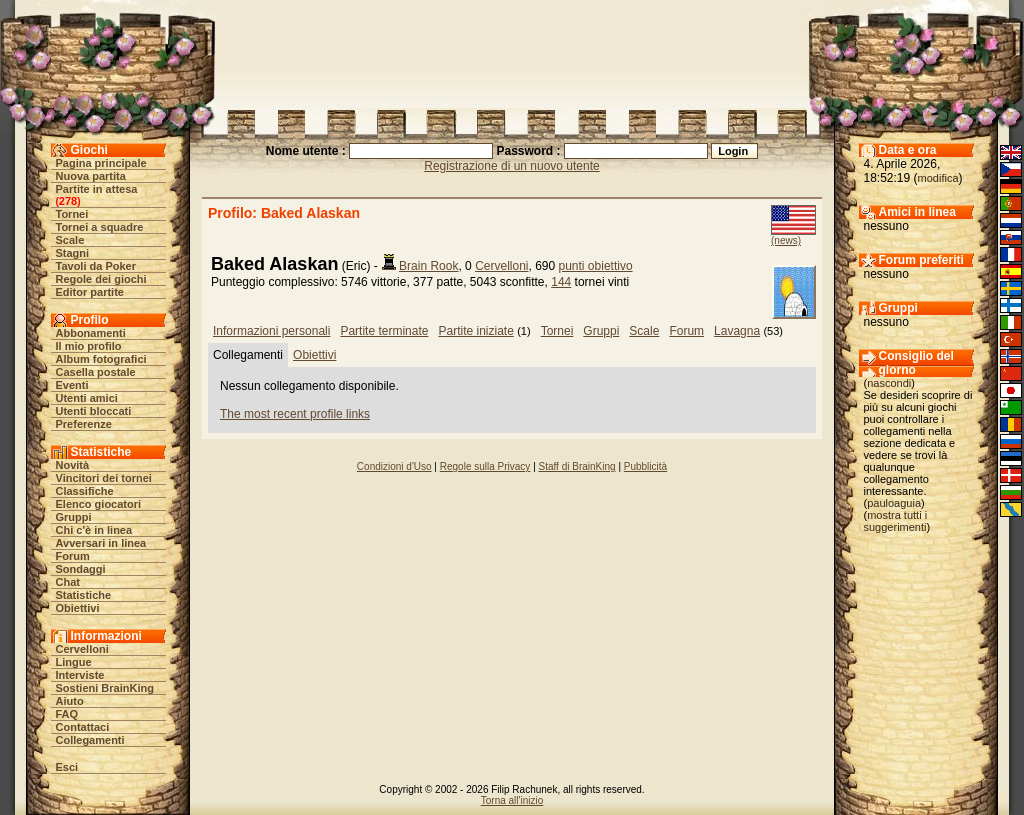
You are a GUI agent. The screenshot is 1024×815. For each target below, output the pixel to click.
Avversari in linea (101, 543)
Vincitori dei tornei (104, 478)
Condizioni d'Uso (394, 466)
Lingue (74, 662)
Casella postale (96, 372)
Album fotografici (101, 359)
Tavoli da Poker (96, 266)
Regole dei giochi (101, 279)
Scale (70, 240)
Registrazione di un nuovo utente (511, 166)
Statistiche (84, 595)
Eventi (72, 385)
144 (561, 282)
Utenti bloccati (94, 411)
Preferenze (84, 424)
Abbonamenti (91, 333)
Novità (73, 465)
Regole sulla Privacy (485, 466)
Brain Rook (428, 266)
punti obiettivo (596, 266)
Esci (67, 767)
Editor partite (90, 292)
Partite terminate (384, 331)
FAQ (67, 714)
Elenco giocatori (99, 504)
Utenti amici (87, 398)
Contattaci (83, 727)
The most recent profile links (295, 414)
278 (68, 201)
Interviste (80, 675)
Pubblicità (645, 466)
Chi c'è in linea (94, 530)
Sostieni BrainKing (105, 688)
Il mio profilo (89, 346)
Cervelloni (82, 649)
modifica (938, 178)
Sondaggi (81, 569)
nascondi (889, 383)
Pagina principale (101, 163)
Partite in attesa (97, 189)
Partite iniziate (475, 331)
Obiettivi (78, 608)
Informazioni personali (271, 331)
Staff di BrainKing (577, 466)
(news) (786, 240)
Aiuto (70, 701)
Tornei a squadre (100, 227)
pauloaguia (894, 503)
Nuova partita (91, 176)
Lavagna (737, 331)
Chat (68, 582)
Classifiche (85, 491)
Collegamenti (90, 740)
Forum (73, 556)
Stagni (73, 253)
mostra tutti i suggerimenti (896, 521)
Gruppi (74, 517)
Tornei (72, 214)
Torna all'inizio (512, 800)
